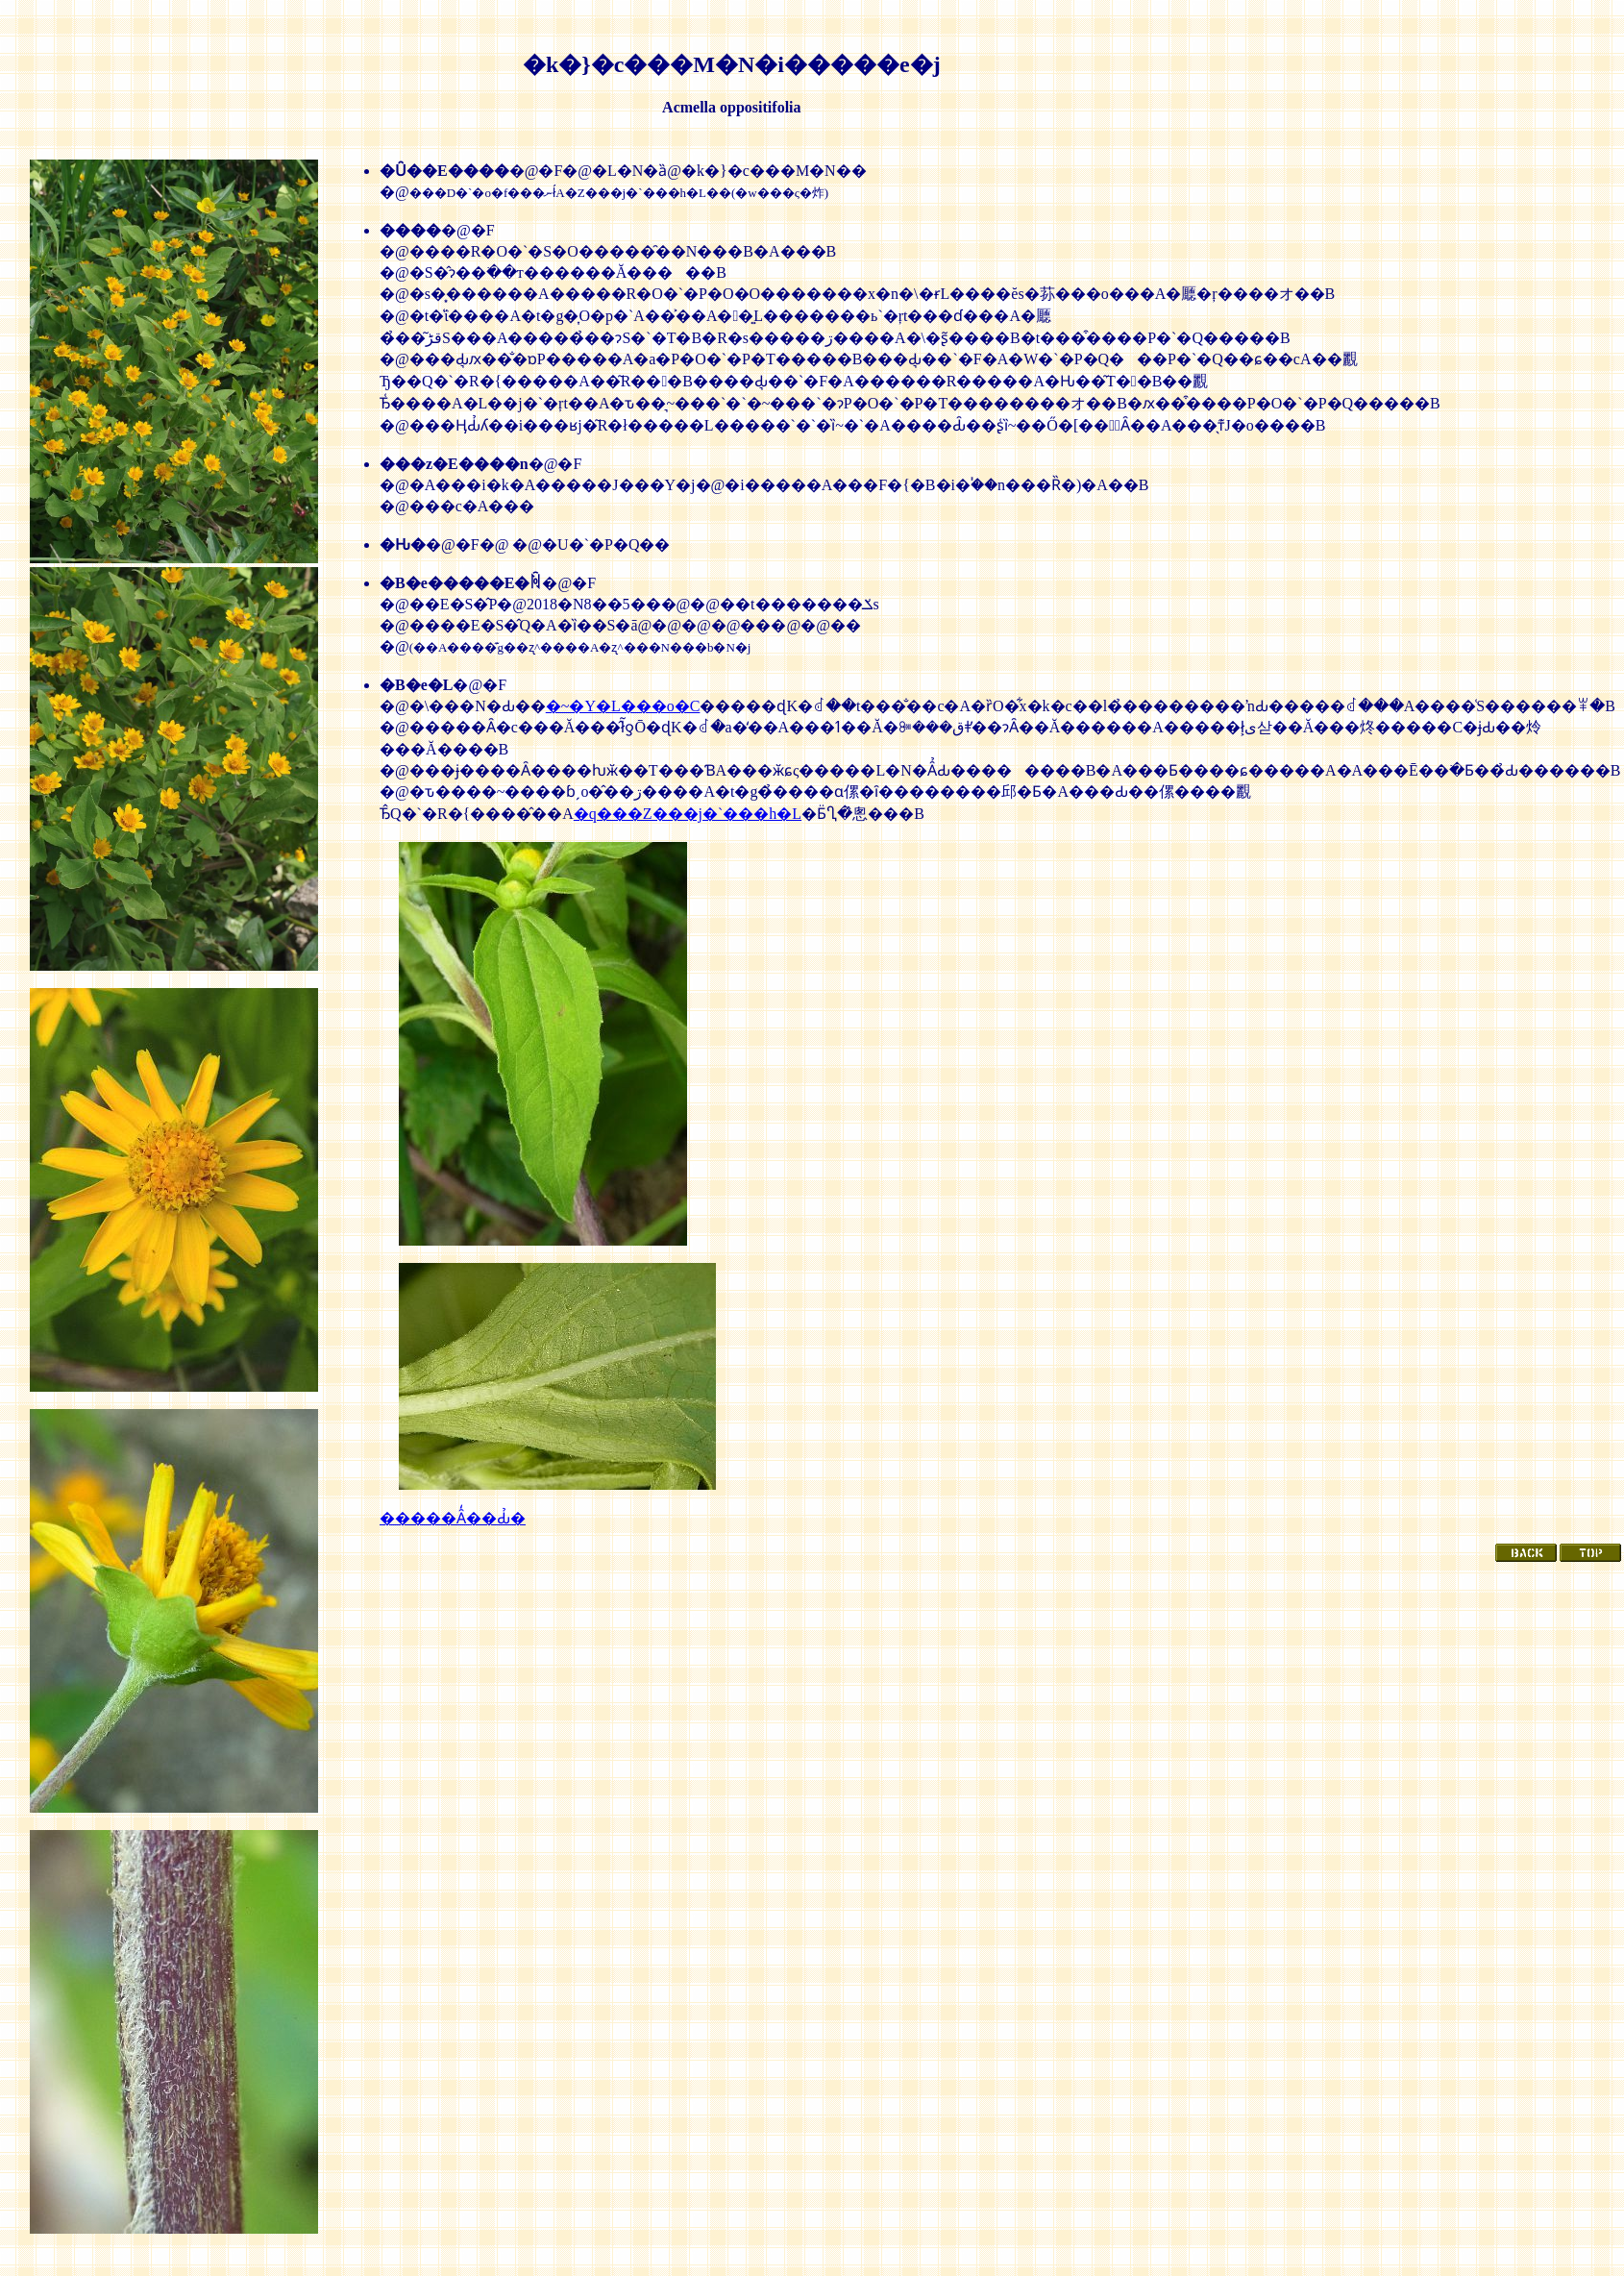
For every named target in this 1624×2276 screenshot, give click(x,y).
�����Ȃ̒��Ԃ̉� (453, 1518)
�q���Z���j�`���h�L (687, 813)
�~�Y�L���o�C (623, 706)
